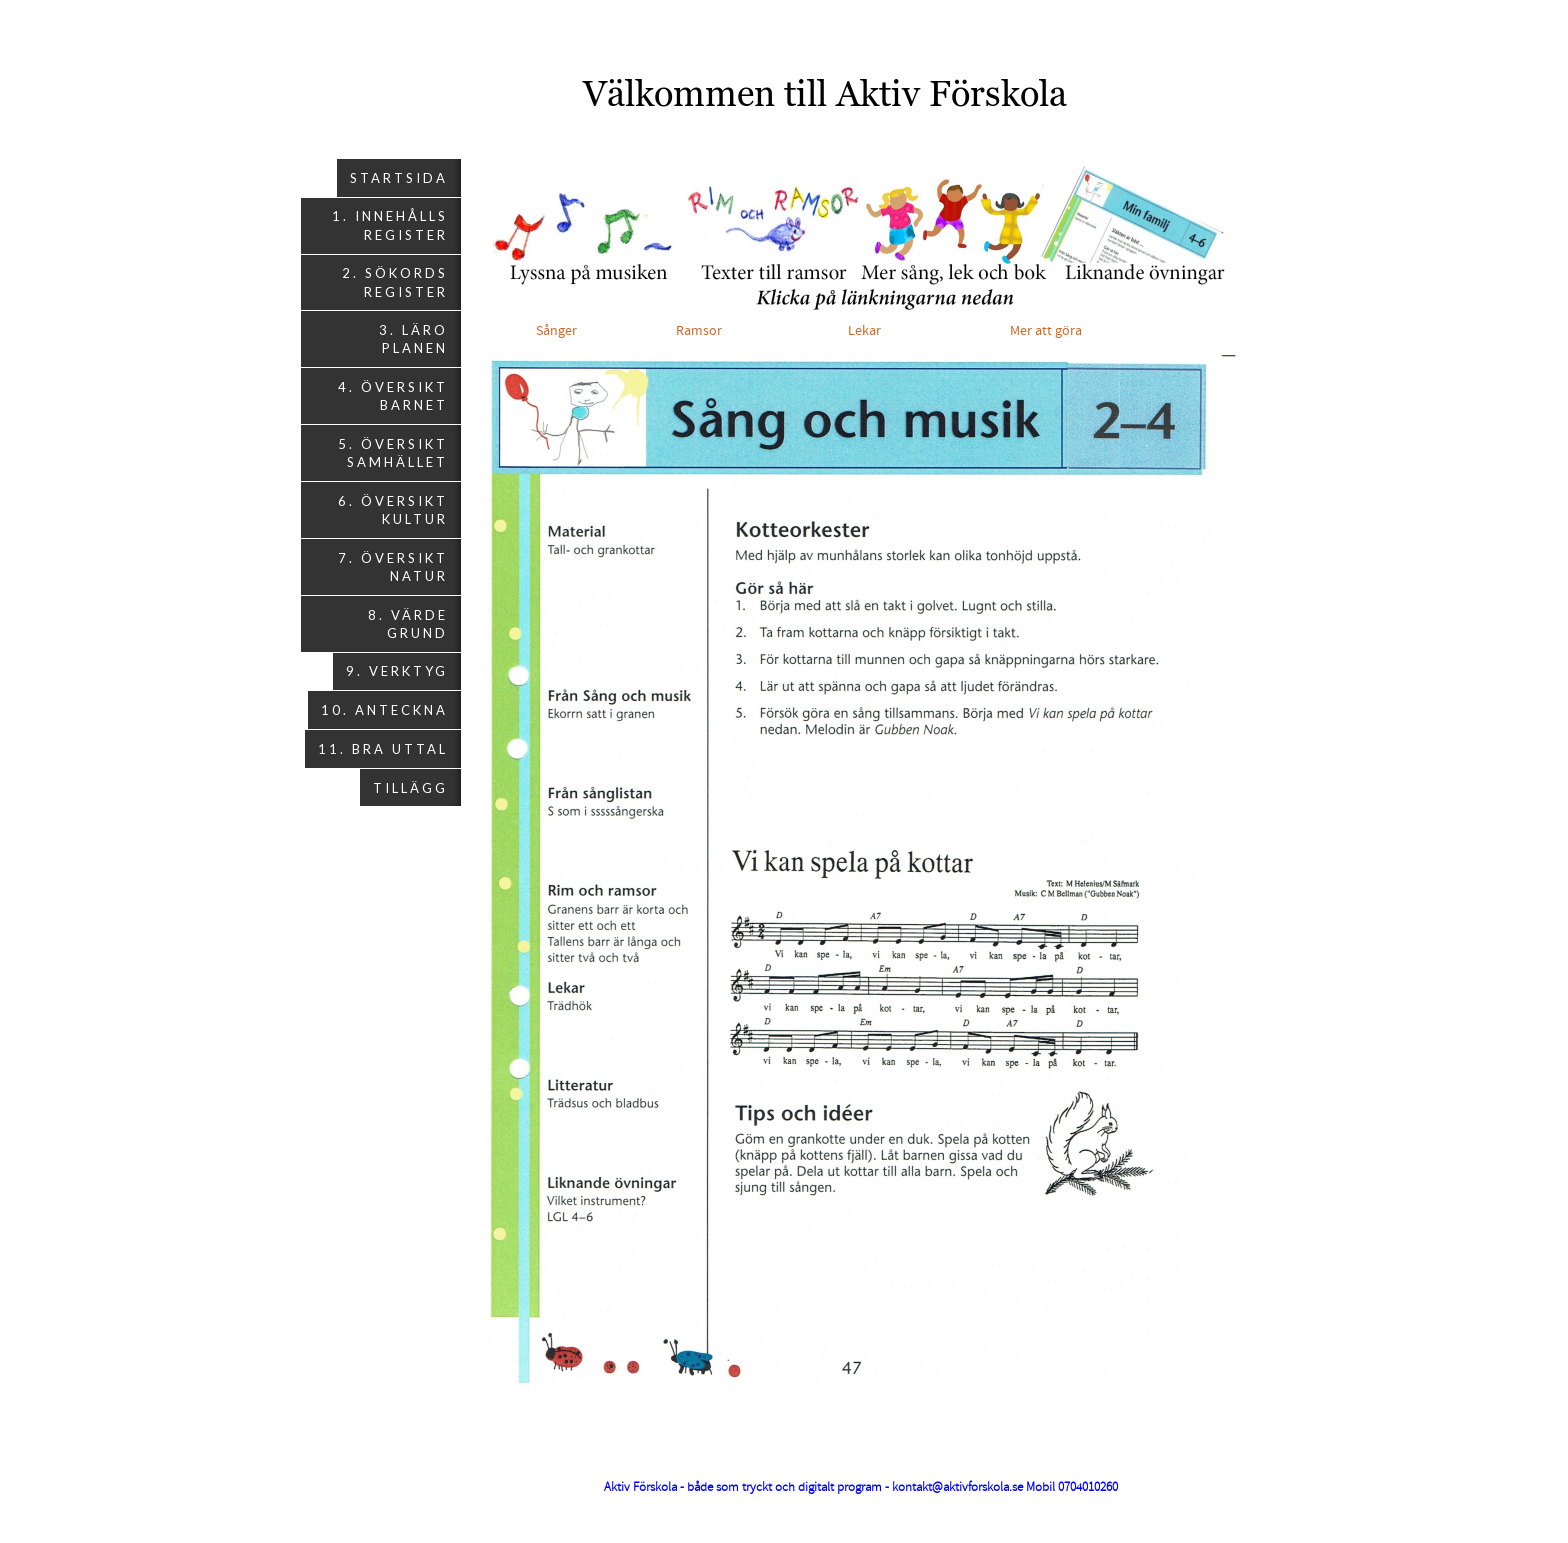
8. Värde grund (408, 624)
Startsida (399, 178)
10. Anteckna (384, 710)
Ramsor (700, 331)
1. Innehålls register (390, 225)
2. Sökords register (395, 282)
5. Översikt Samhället (393, 453)
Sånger (556, 331)
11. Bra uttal (383, 749)
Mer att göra (1046, 331)
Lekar (872, 331)
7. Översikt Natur (393, 567)
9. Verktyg (397, 671)
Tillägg (410, 788)
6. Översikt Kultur (393, 510)
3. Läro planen (413, 339)
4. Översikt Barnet (393, 396)
